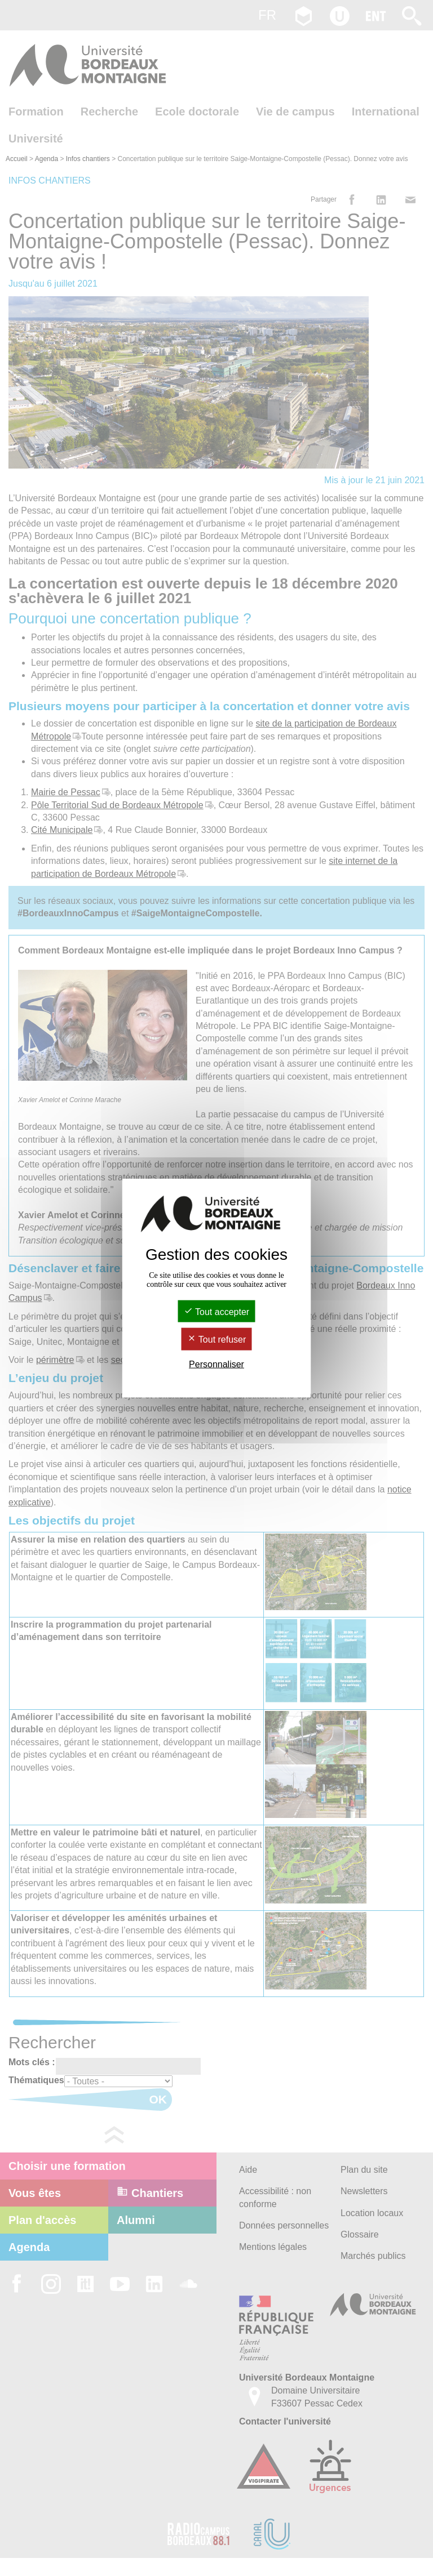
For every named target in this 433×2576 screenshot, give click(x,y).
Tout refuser (216, 1339)
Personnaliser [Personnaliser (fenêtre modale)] (216, 1364)
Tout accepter (216, 1312)
